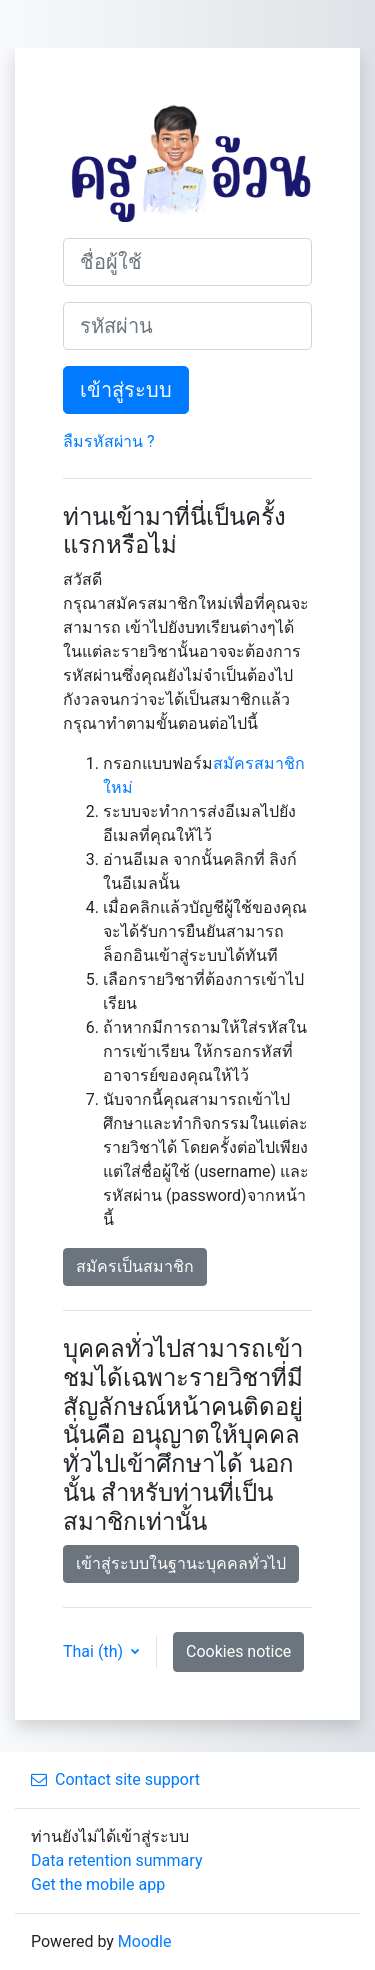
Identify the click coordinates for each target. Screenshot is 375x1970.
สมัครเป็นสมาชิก (135, 1266)
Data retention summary (116, 1860)
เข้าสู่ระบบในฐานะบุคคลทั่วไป (181, 1563)
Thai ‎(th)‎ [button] (95, 1651)
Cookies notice (238, 1651)
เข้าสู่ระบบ (126, 390)
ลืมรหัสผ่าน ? (109, 441)
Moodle (145, 1941)
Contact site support (115, 1779)
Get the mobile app (98, 1884)
